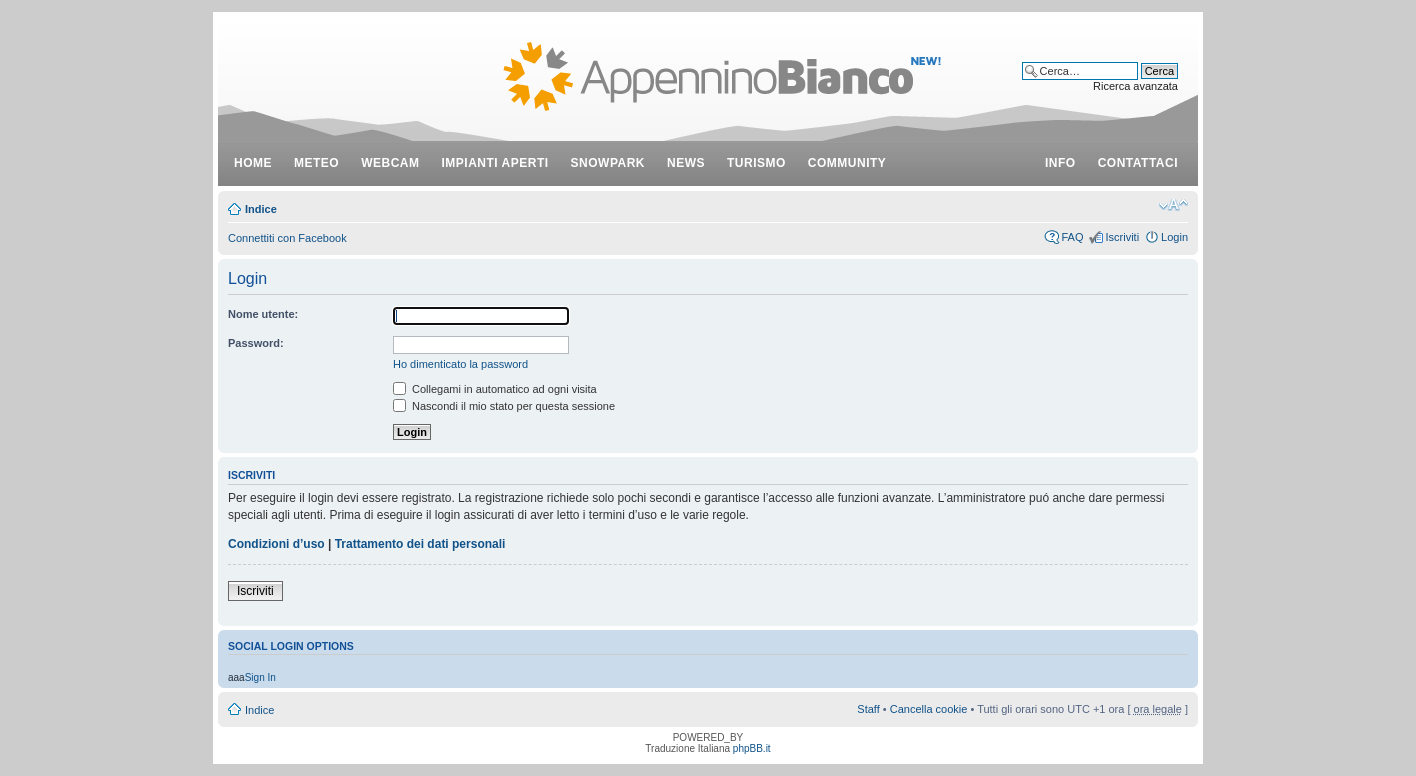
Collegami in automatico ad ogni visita (495, 389)
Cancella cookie (929, 709)
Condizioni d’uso (276, 544)
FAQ (1072, 237)
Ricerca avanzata (1135, 86)
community (847, 163)
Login (1174, 237)
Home (253, 163)
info (1060, 163)
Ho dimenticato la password (460, 364)
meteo (316, 163)
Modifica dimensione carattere (1173, 205)
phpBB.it (752, 748)
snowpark (608, 163)
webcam (390, 163)
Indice (261, 209)
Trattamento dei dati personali (420, 544)
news (686, 163)
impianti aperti (495, 163)
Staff (868, 709)
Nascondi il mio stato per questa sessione (504, 406)
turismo (756, 163)
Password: (256, 343)
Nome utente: (263, 314)
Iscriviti (1122, 237)
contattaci (1138, 163)
